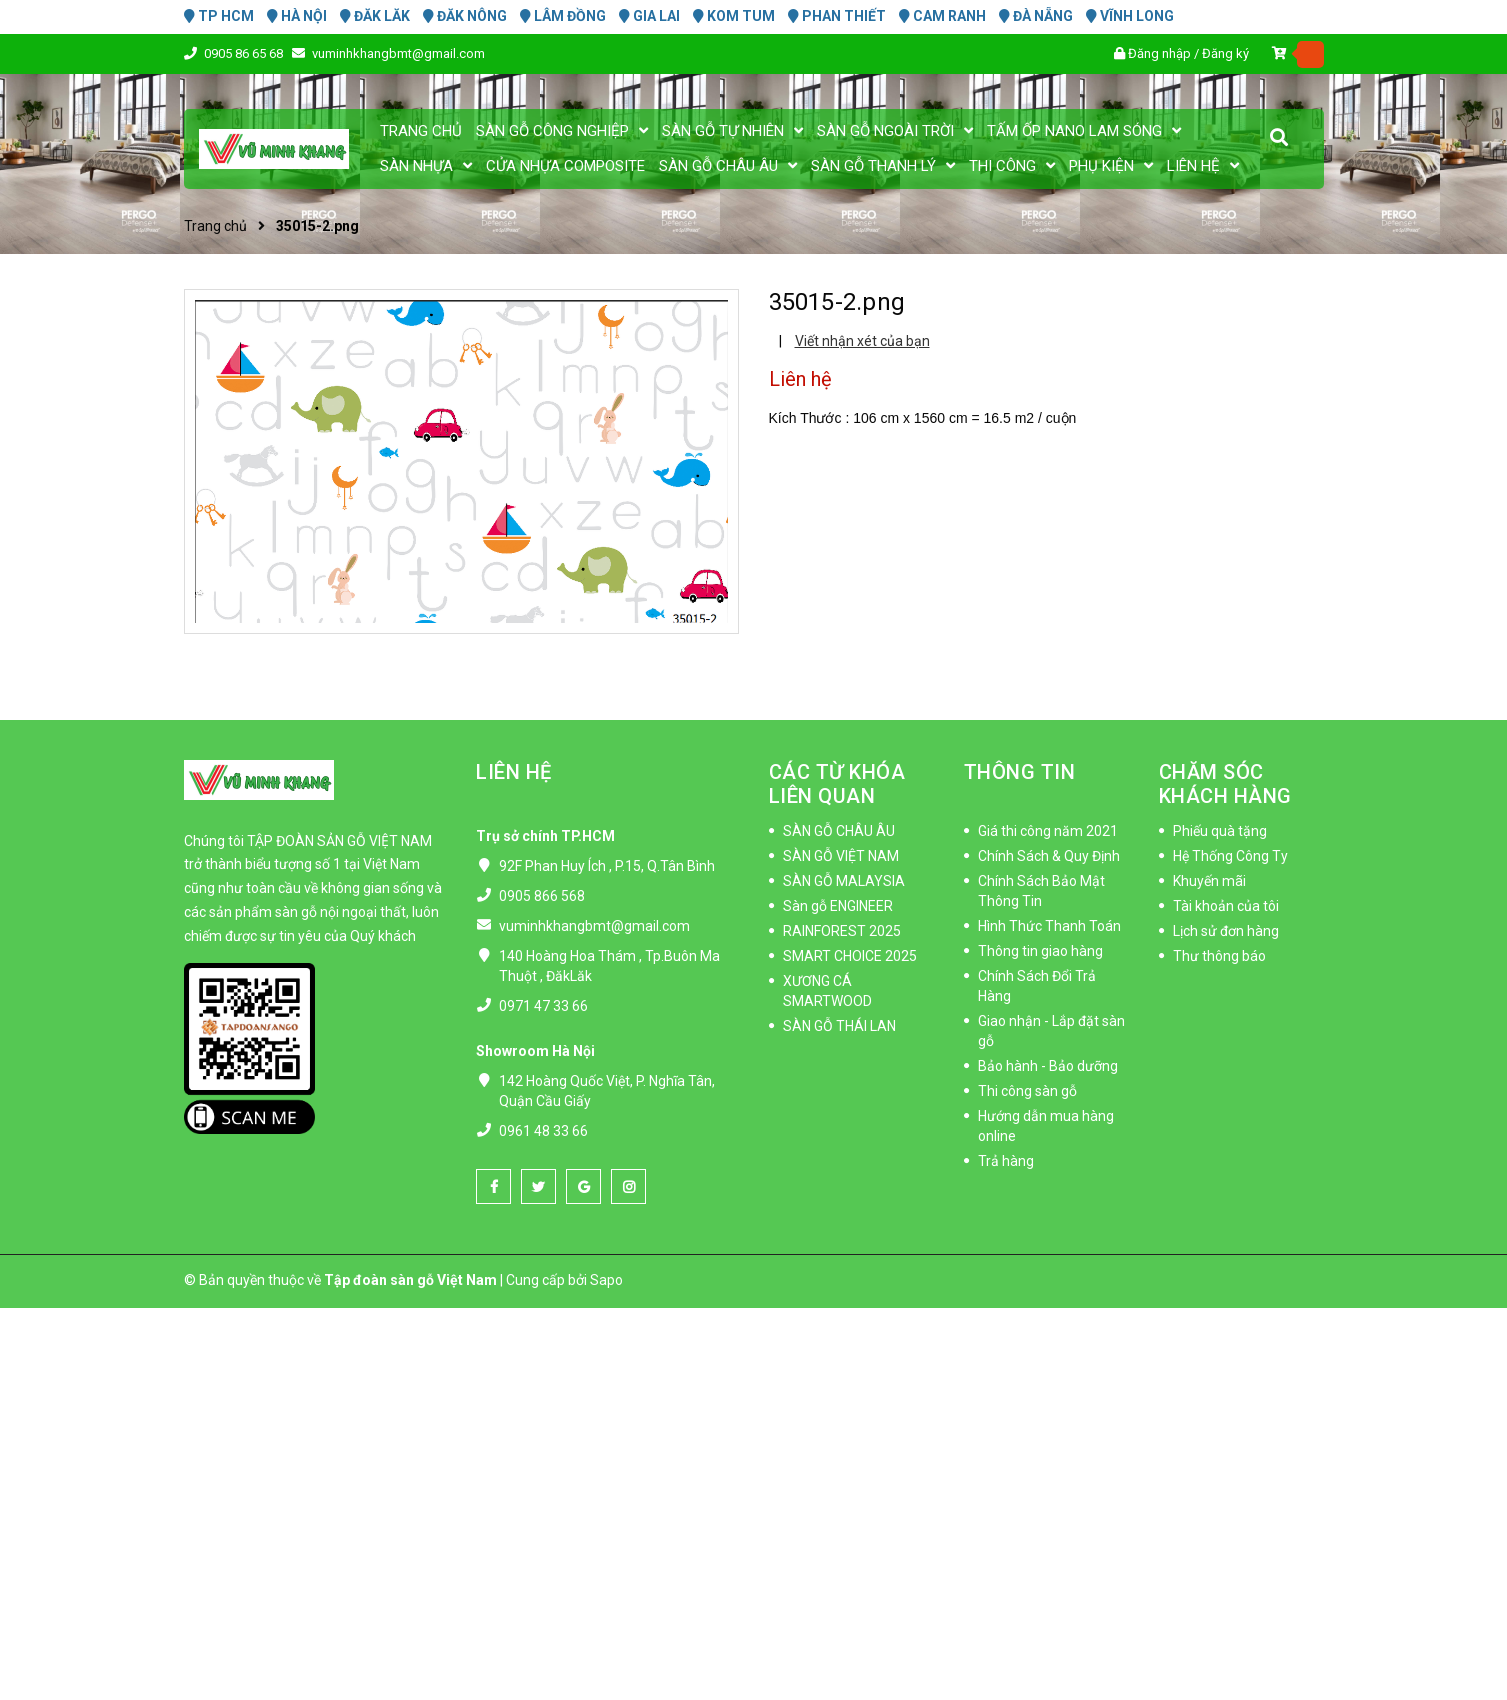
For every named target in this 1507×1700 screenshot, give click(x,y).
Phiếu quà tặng (1220, 831)
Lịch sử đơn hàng (1226, 931)
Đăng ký (1225, 53)
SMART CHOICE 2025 (850, 956)
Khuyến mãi (1209, 881)
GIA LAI (649, 16)
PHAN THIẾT (837, 16)
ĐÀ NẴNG (1036, 16)
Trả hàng (1006, 1161)
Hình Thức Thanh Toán (1049, 926)
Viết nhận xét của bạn (862, 341)
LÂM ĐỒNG (563, 16)
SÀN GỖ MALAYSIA (844, 881)
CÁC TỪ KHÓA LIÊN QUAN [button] (837, 784)
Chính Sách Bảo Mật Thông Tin (1041, 891)
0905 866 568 (542, 896)
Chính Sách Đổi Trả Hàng (1037, 986)
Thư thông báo (1219, 956)
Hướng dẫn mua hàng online (1046, 1126)
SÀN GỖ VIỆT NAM (841, 856)
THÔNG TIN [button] (1020, 772)
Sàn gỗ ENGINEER (838, 906)
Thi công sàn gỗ (1027, 1091)
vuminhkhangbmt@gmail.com (398, 53)
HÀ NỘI (297, 16)
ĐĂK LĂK (375, 16)
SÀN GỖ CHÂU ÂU (839, 831)
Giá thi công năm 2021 (1048, 831)
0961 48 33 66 (543, 1131)
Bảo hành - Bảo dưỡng (1048, 1066)
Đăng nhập (1159, 53)
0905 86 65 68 (245, 53)
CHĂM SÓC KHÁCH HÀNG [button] (1225, 784)
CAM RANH (942, 16)
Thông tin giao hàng (1040, 951)
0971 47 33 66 (543, 1006)
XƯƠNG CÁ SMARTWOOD (827, 991)
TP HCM (219, 16)
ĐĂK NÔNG (465, 16)
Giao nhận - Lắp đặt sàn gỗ (1051, 1031)
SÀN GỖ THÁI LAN (839, 1026)
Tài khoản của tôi (1226, 906)
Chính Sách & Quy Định (1049, 856)
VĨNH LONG (1130, 16)
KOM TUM (734, 16)
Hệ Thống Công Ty (1230, 856)
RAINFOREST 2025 (842, 931)
